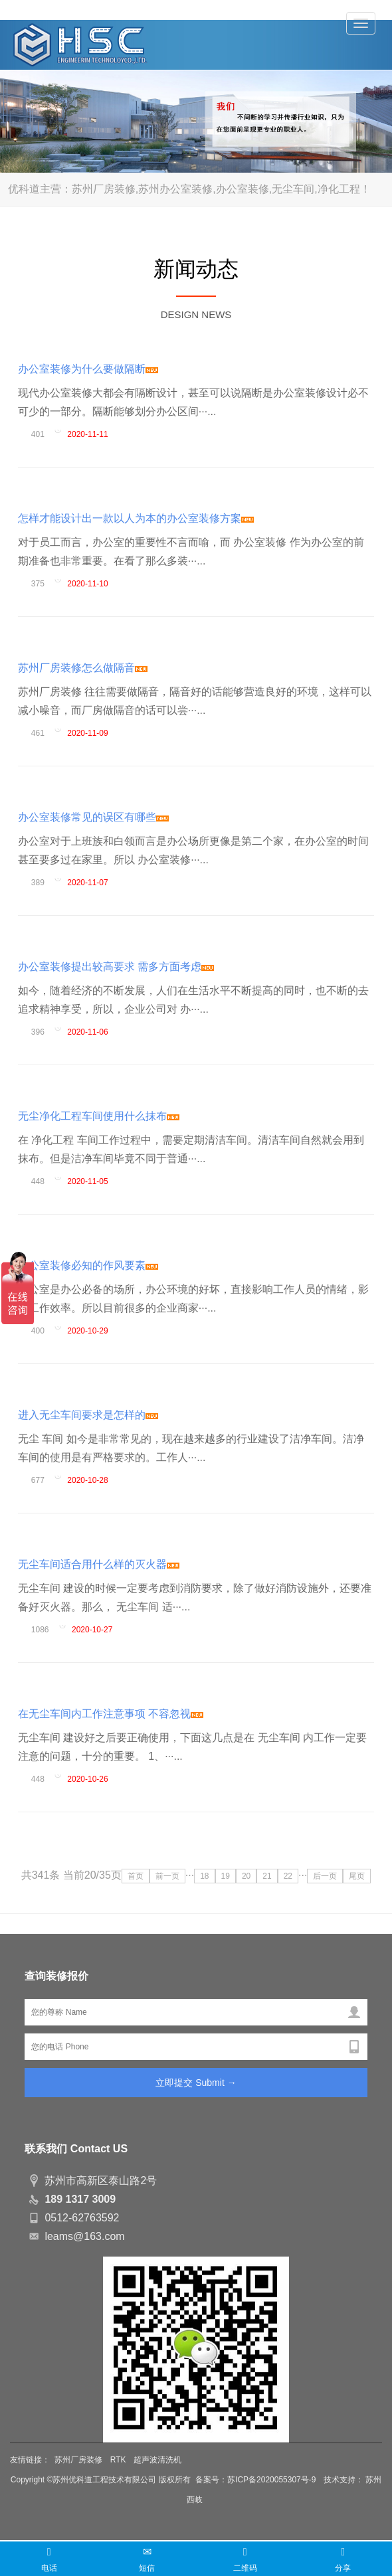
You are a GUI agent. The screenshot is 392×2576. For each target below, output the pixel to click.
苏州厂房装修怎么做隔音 (82, 667)
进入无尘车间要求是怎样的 (88, 1414)
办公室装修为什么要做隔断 (88, 369)
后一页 (325, 1876)
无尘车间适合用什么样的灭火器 (98, 1564)
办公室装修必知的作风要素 (88, 1265)
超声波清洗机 (157, 2459)
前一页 (167, 1876)
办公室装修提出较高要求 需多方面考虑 (116, 966)
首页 (136, 1876)
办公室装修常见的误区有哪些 (93, 817)
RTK (118, 2459)
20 (246, 1876)
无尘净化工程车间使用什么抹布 (98, 1116)
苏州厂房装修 (78, 2459)
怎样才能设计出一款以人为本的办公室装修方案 (136, 518)
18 (204, 1876)
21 (266, 1876)
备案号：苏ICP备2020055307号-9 (256, 2479)
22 (288, 1876)
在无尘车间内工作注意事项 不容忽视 (110, 1713)
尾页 (357, 1876)
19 (225, 1876)
